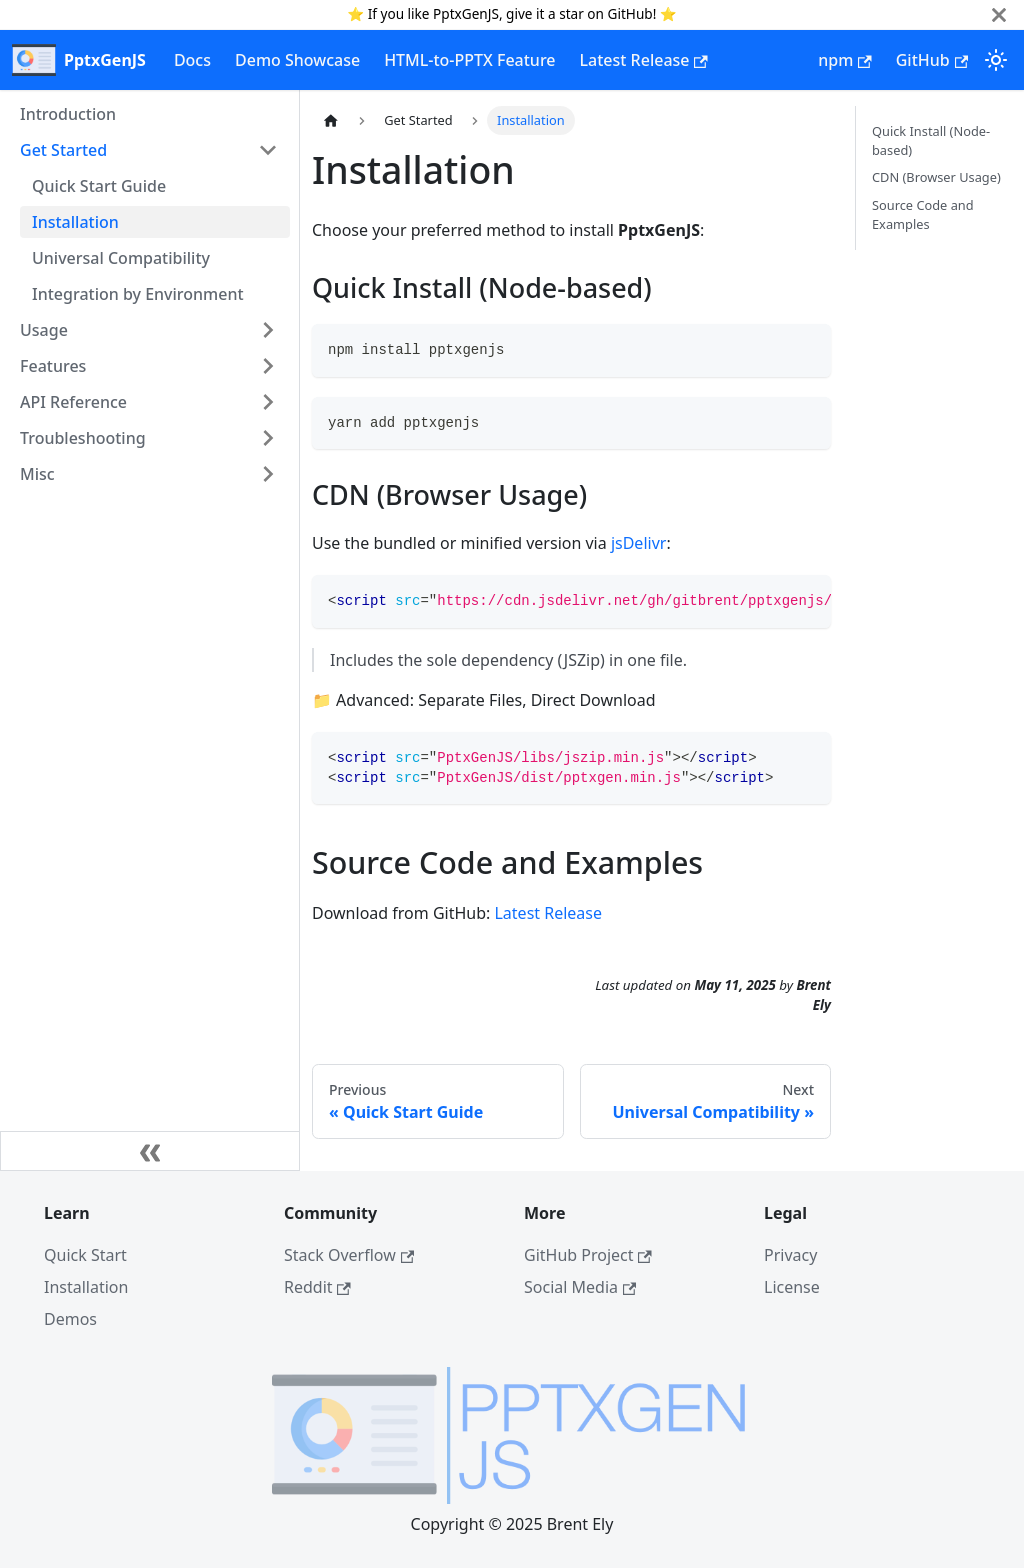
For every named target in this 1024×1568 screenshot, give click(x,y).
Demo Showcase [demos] (297, 60)
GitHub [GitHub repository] (932, 60)
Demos (70, 1319)
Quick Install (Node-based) (931, 140)
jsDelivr (639, 543)
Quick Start (85, 1255)
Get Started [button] (63, 150)
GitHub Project (588, 1255)
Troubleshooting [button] (83, 438)
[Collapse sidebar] (150, 1151)
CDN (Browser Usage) (936, 177)
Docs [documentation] (192, 60)
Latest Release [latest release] (644, 60)
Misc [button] (37, 474)
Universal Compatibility (121, 258)
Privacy (790, 1255)
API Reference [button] (73, 402)
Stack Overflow (349, 1255)
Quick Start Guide (99, 186)
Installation (75, 222)
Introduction (68, 114)
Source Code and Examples (923, 214)
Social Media (580, 1287)
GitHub (630, 13)
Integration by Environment (138, 294)
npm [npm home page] (844, 60)
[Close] (999, 14)
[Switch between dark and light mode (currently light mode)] (996, 60)
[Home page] (331, 120)
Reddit (317, 1287)
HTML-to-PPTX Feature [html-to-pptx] (469, 60)
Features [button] (53, 366)
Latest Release (548, 913)
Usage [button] (44, 330)
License (792, 1287)
